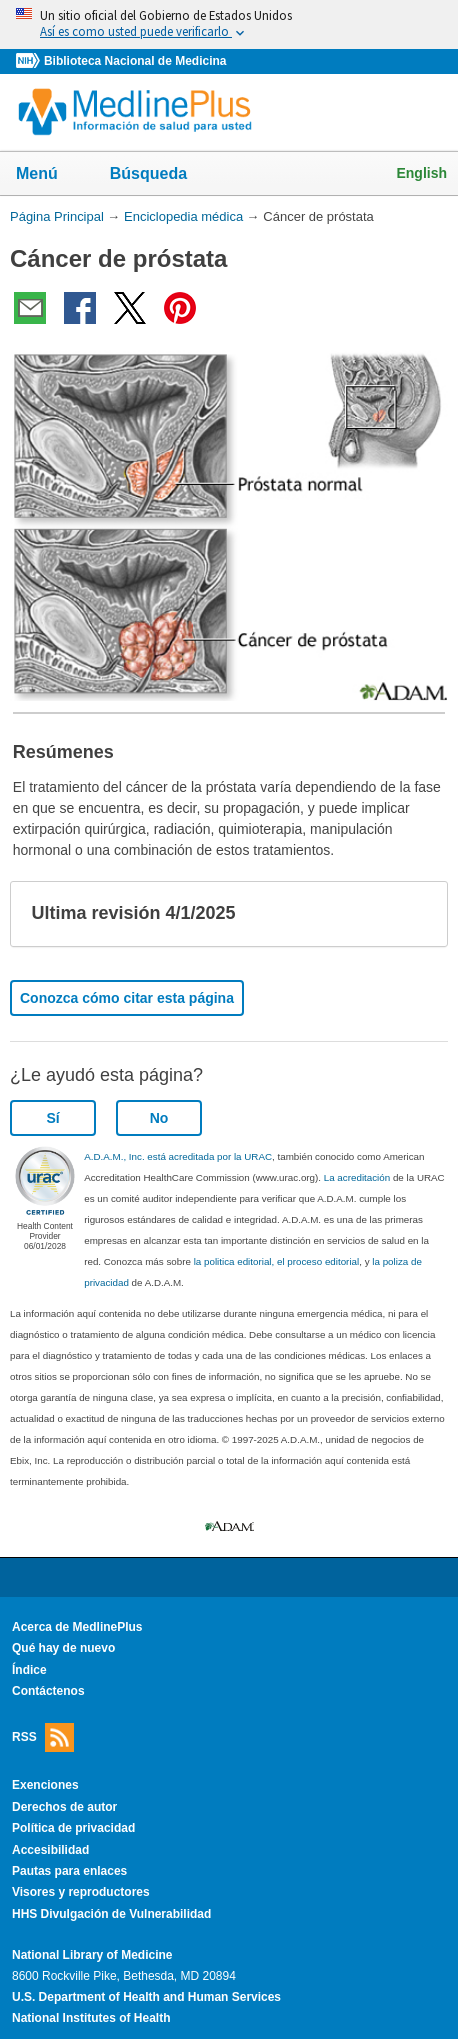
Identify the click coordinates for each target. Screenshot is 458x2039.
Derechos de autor (64, 1807)
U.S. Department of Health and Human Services (146, 1997)
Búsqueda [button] (161, 175)
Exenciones (45, 1785)
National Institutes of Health (91, 2018)
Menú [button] (50, 175)
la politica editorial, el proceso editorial (277, 1261)
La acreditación (357, 1177)
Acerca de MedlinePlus (77, 1627)
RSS (43, 1737)
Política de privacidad (73, 1828)
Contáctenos (48, 1691)
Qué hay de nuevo (63, 1648)
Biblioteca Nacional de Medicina (135, 61)
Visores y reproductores (81, 1892)
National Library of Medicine (92, 1955)
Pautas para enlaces (69, 1871)
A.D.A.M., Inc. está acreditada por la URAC (178, 1156)
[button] (416, 914)
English (421, 173)
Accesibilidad (50, 1850)
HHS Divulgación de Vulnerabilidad (111, 1914)
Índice (29, 1670)
